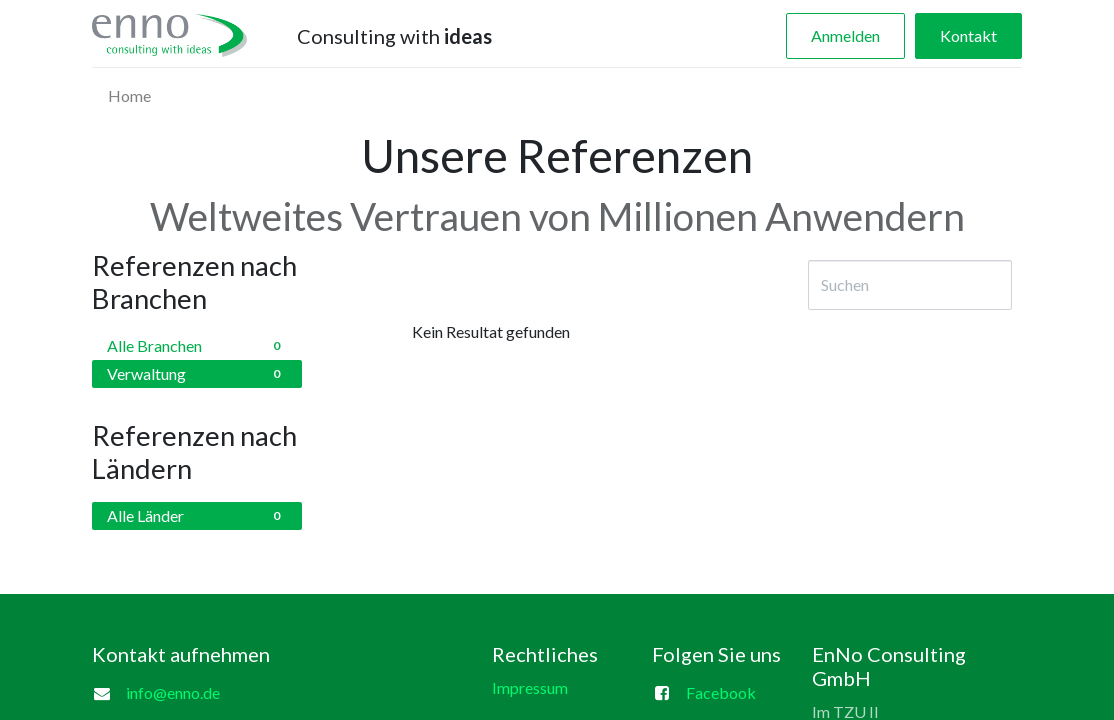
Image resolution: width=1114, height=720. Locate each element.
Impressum (530, 687)
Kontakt (968, 35)
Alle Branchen (197, 346)
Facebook (721, 692)
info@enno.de (173, 692)
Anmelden (845, 35)
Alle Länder (197, 516)
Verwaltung (197, 374)
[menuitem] (129, 96)
